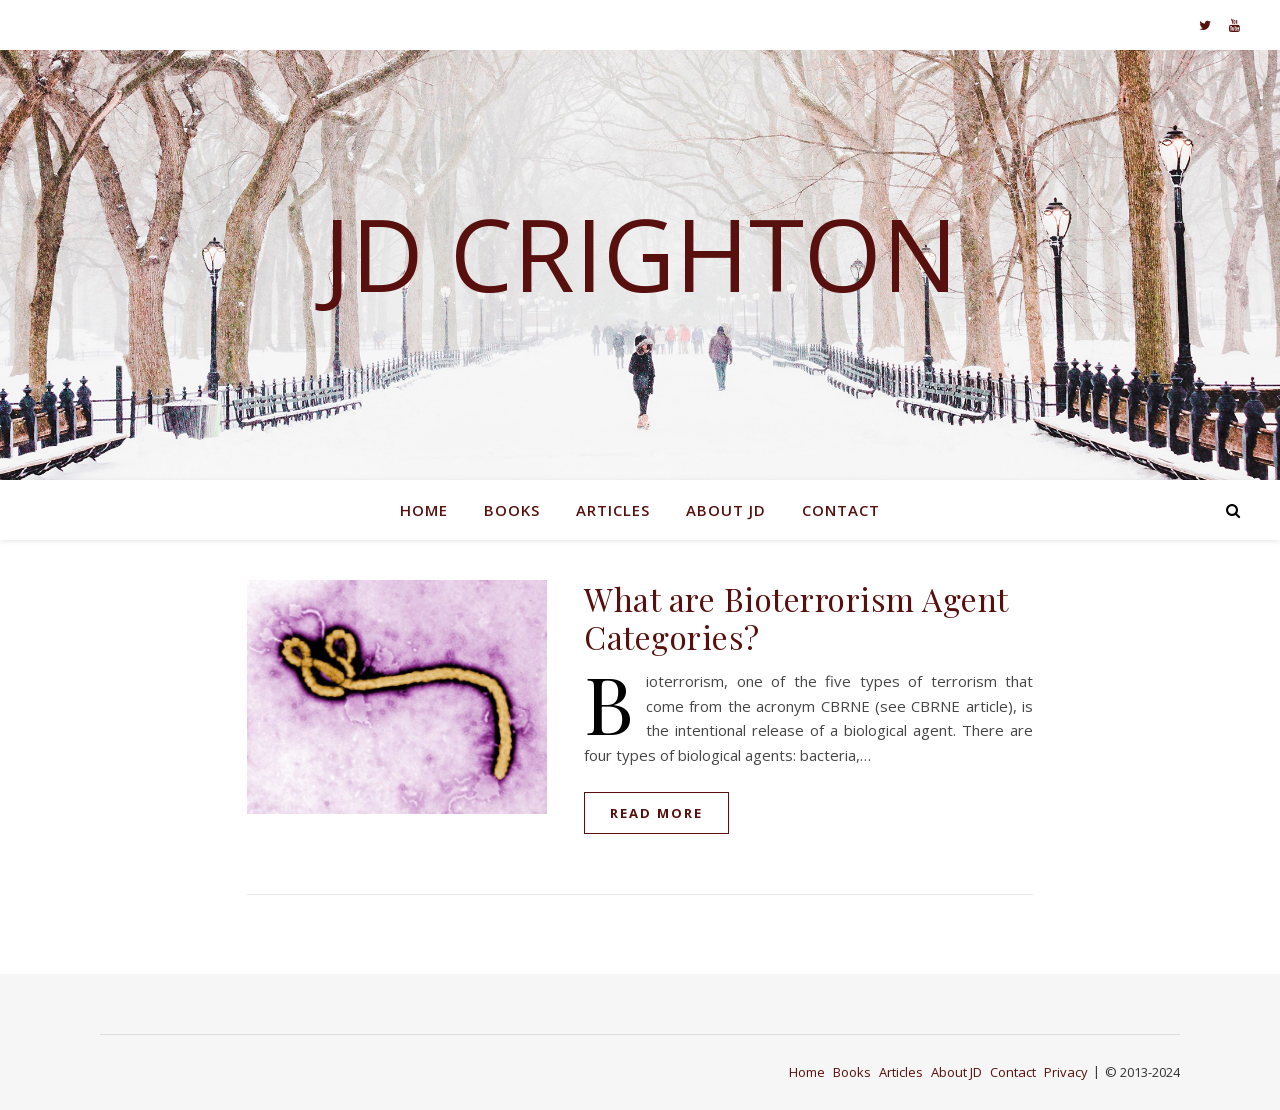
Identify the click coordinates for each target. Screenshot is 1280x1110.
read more (656, 813)
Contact (841, 510)
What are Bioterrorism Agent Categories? (796, 617)
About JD (726, 510)
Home (424, 510)
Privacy (1066, 1072)
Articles (613, 510)
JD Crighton (640, 253)
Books (512, 510)
